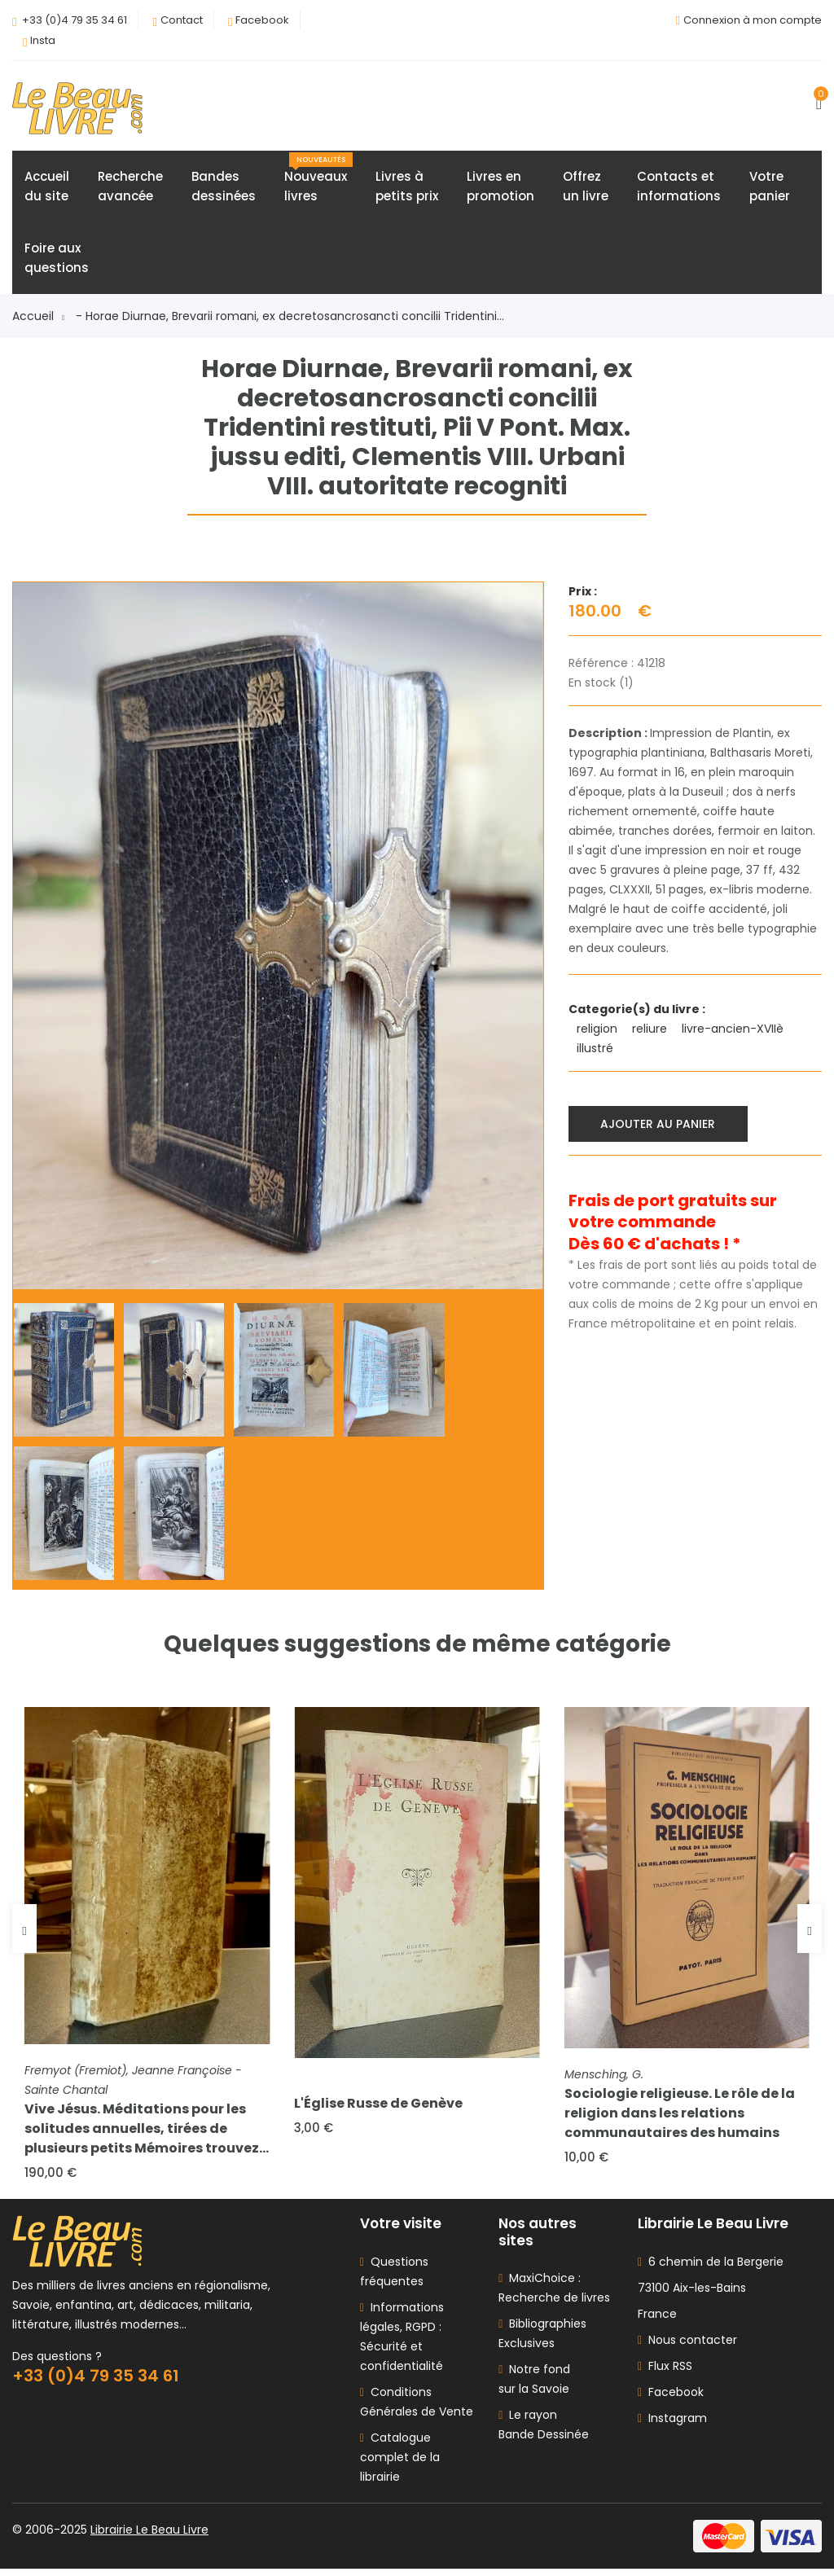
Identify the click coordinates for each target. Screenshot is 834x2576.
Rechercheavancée (130, 188)
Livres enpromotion (500, 188)
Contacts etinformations (679, 188)
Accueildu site (46, 188)
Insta (42, 40)
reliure (651, 1031)
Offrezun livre (585, 188)
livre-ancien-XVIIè (734, 1031)
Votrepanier (769, 188)
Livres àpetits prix (406, 188)
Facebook (262, 20)
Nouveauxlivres (318, 181)
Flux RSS (665, 2373)
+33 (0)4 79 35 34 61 (74, 20)
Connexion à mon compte (752, 20)
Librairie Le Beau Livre (149, 2537)
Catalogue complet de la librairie (400, 2464)
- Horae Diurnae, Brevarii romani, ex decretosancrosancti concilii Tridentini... (290, 318)
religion (599, 1031)
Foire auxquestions (56, 260)
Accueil (38, 318)
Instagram (672, 2425)
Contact (181, 20)
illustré (597, 1050)
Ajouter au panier (660, 1125)
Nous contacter (687, 2347)
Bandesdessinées (223, 188)
